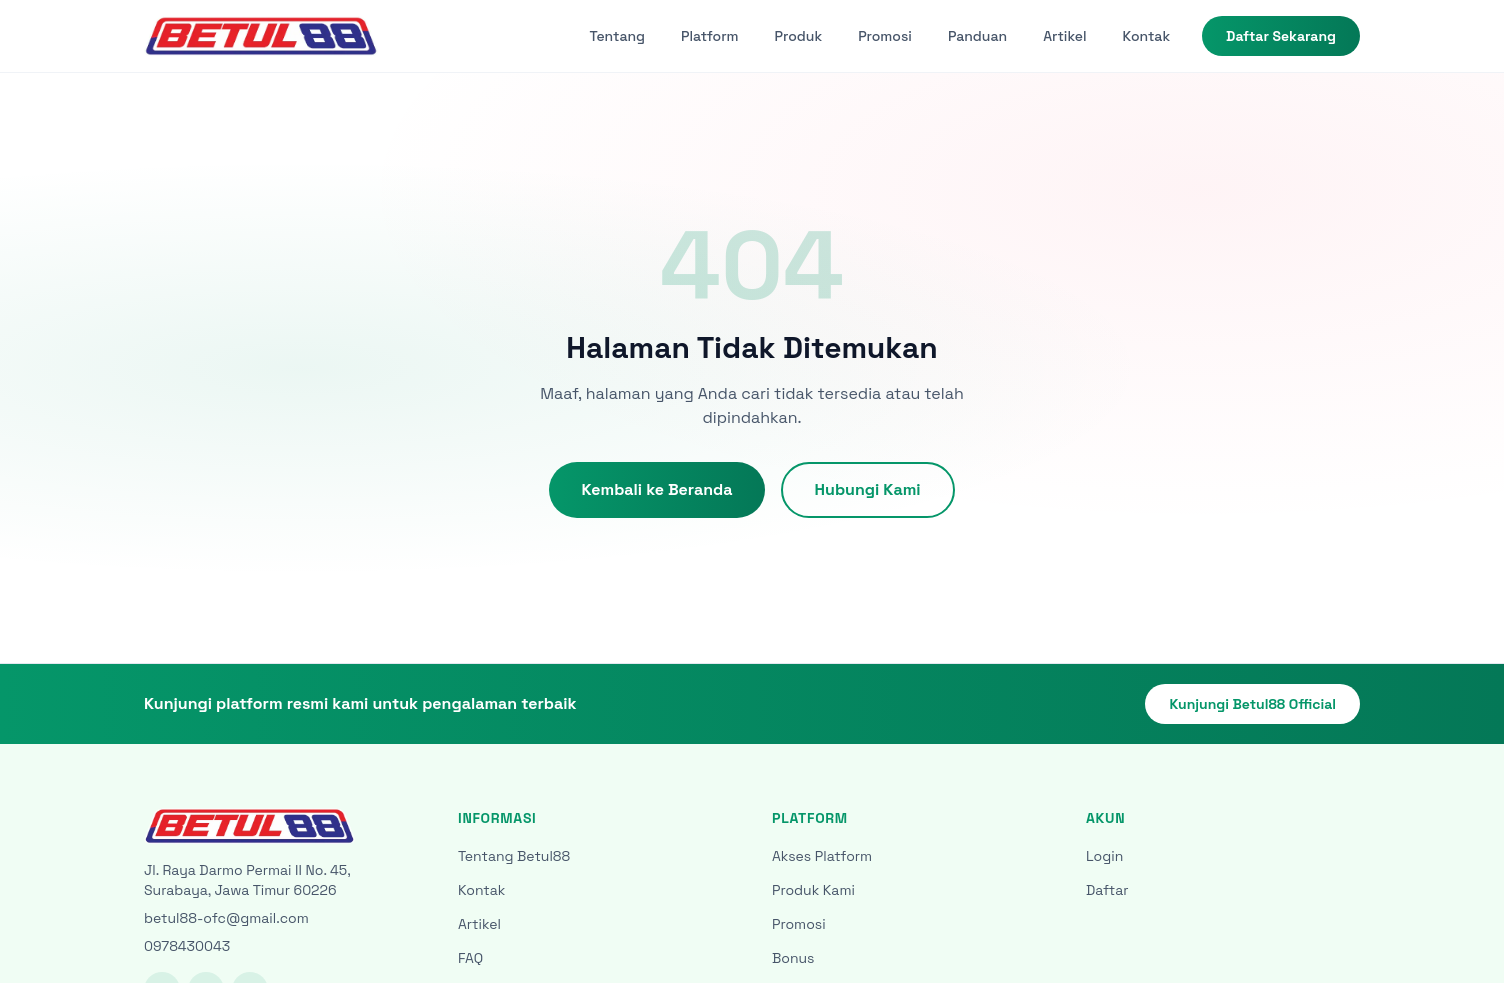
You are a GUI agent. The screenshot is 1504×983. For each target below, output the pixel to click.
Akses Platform (822, 856)
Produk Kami (813, 890)
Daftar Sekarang (1281, 36)
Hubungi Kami (868, 489)
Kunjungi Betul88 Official (1252, 704)
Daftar (1107, 890)
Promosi (885, 36)
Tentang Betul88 (514, 856)
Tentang (618, 36)
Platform (710, 36)
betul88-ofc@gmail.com (226, 918)
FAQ (470, 958)
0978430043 (187, 946)
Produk (799, 36)
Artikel (1064, 36)
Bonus (793, 958)
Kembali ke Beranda (656, 489)
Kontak (1146, 36)
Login (1104, 856)
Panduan (977, 36)
